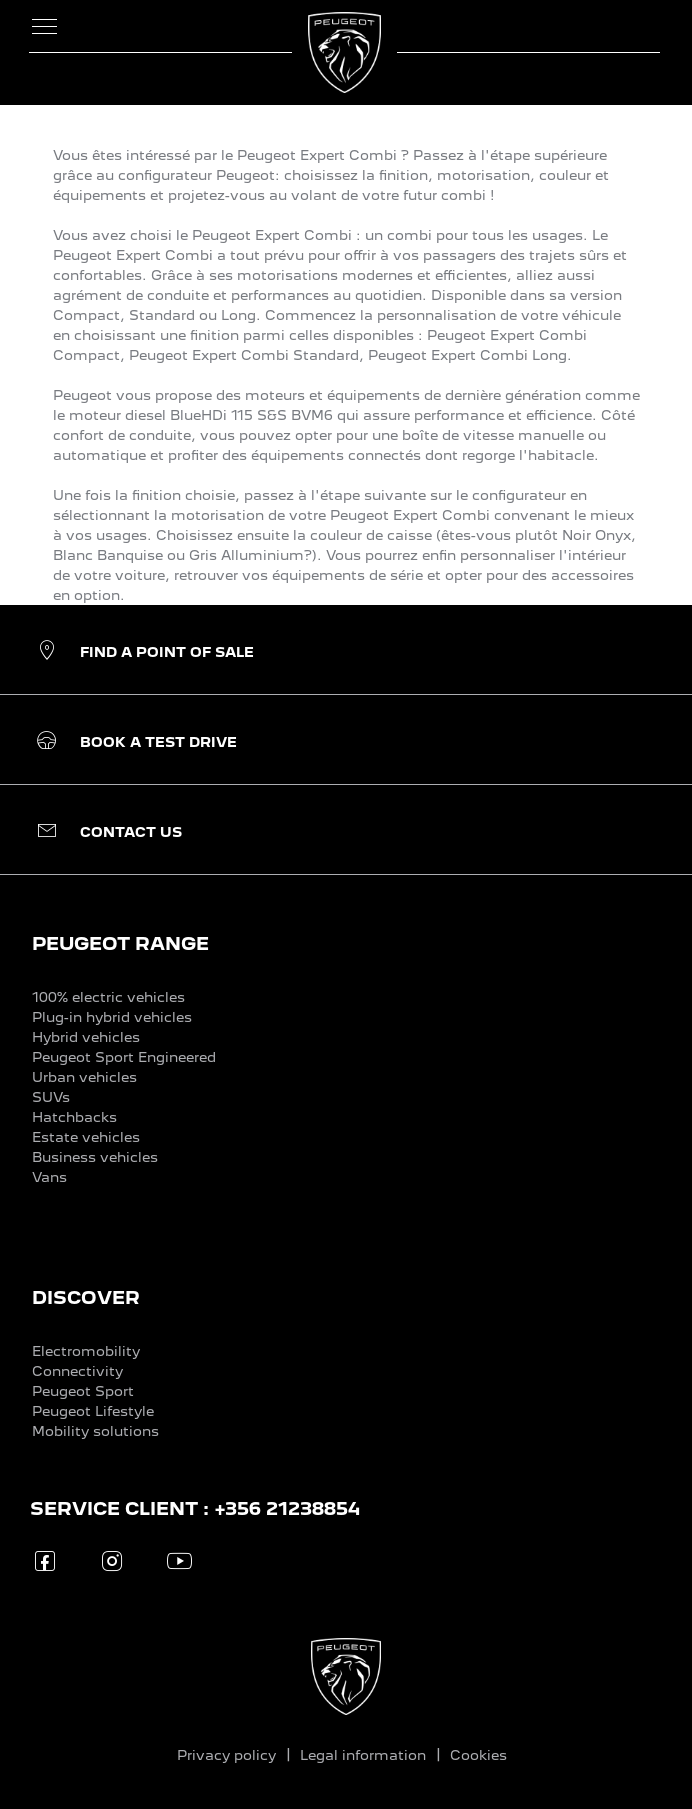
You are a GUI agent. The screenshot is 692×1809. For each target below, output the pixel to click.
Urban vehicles (84, 1077)
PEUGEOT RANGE (120, 943)
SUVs (51, 1097)
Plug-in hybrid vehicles (112, 1017)
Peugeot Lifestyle (93, 1411)
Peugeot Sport (83, 1391)
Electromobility (86, 1351)
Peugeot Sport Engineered (124, 1057)
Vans (49, 1177)
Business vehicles (95, 1157)
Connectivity (77, 1371)
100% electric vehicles (108, 997)
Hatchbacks (74, 1117)
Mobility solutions (95, 1431)
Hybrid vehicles (86, 1037)
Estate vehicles (86, 1137)
